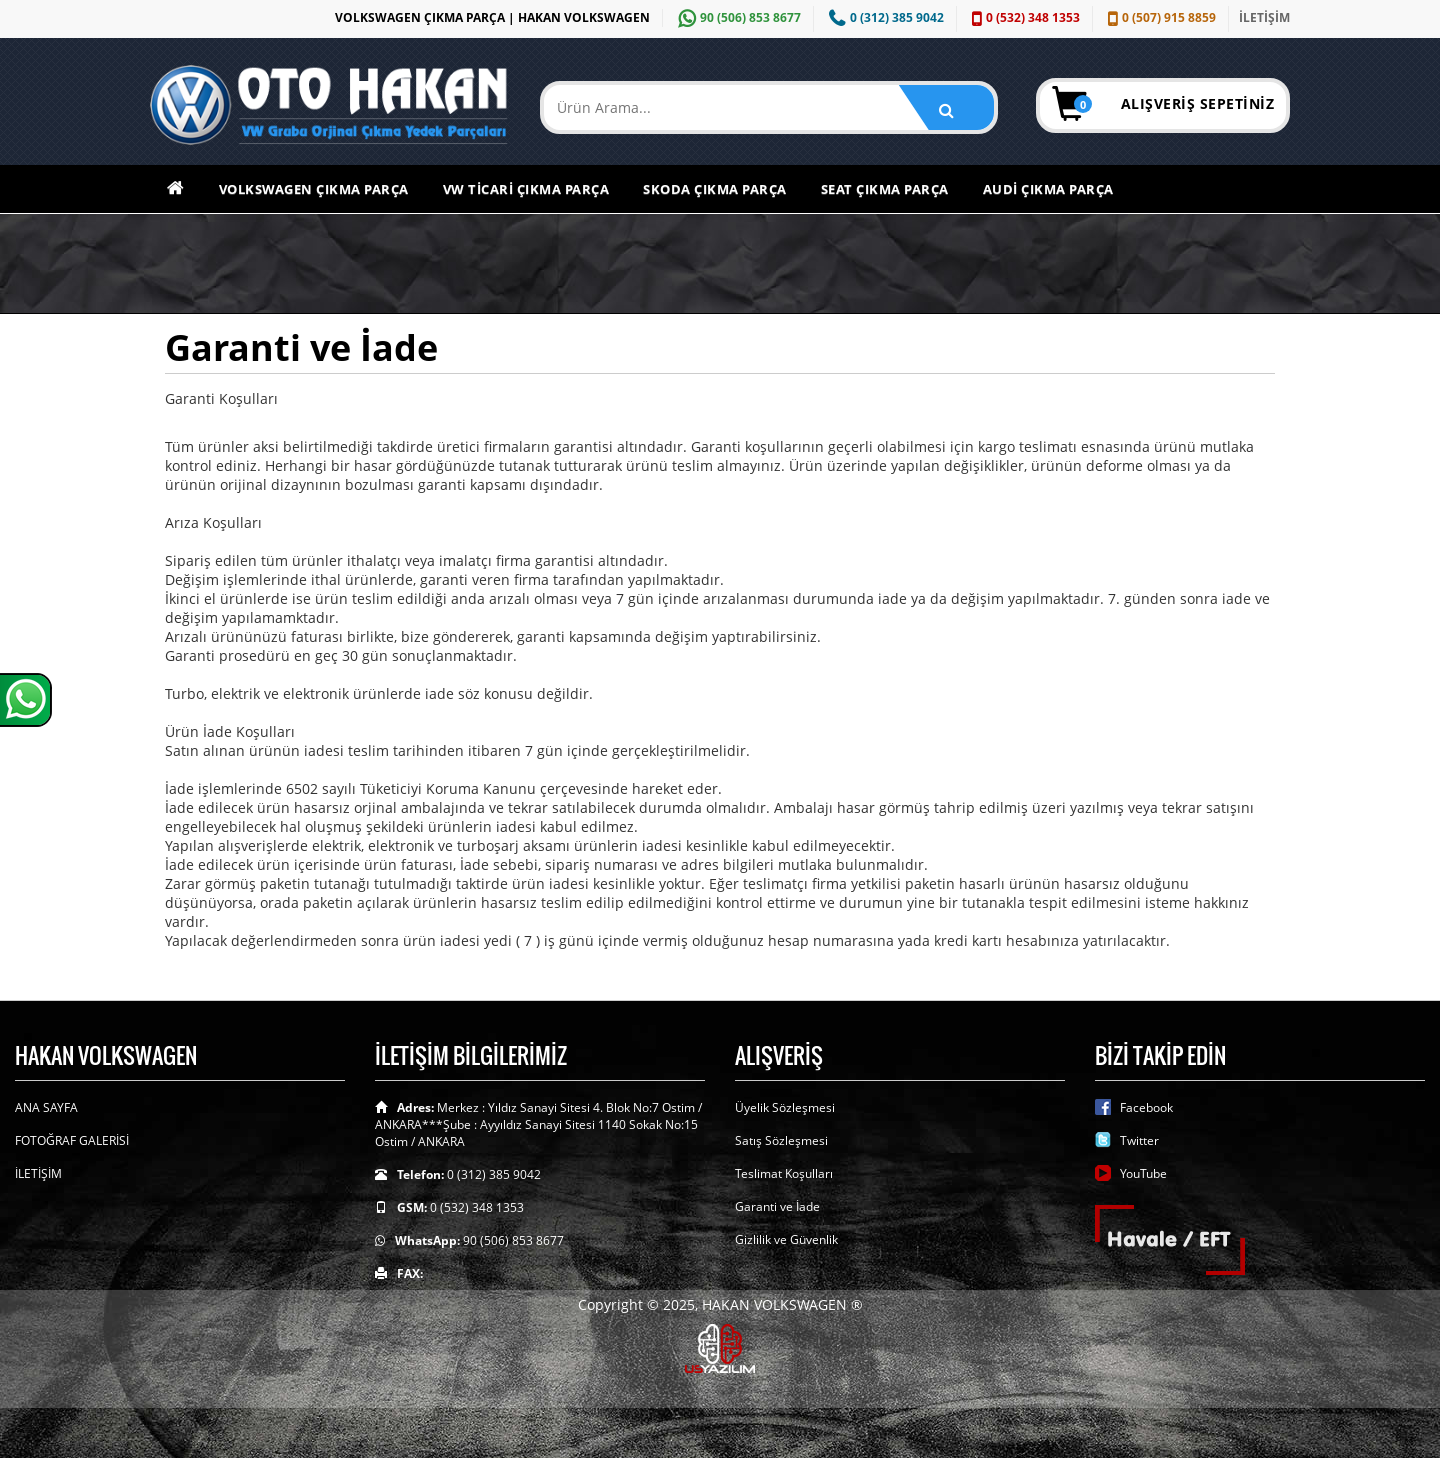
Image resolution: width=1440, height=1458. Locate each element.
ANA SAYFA (46, 1107)
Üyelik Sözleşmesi (785, 1107)
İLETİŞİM (1264, 17)
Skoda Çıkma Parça (715, 189)
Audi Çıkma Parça (1048, 189)
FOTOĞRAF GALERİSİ (72, 1140)
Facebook (1146, 1107)
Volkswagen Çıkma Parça (314, 189)
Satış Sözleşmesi (781, 1140)
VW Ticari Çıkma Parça (526, 189)
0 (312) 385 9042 (884, 17)
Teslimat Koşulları (784, 1173)
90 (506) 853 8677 (737, 17)
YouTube (1143, 1173)
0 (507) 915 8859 (1159, 17)
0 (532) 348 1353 (1023, 17)
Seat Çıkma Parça (885, 189)
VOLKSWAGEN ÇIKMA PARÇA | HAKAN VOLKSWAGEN (492, 17)
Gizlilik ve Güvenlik (786, 1239)
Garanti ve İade (777, 1206)
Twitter (1139, 1140)
